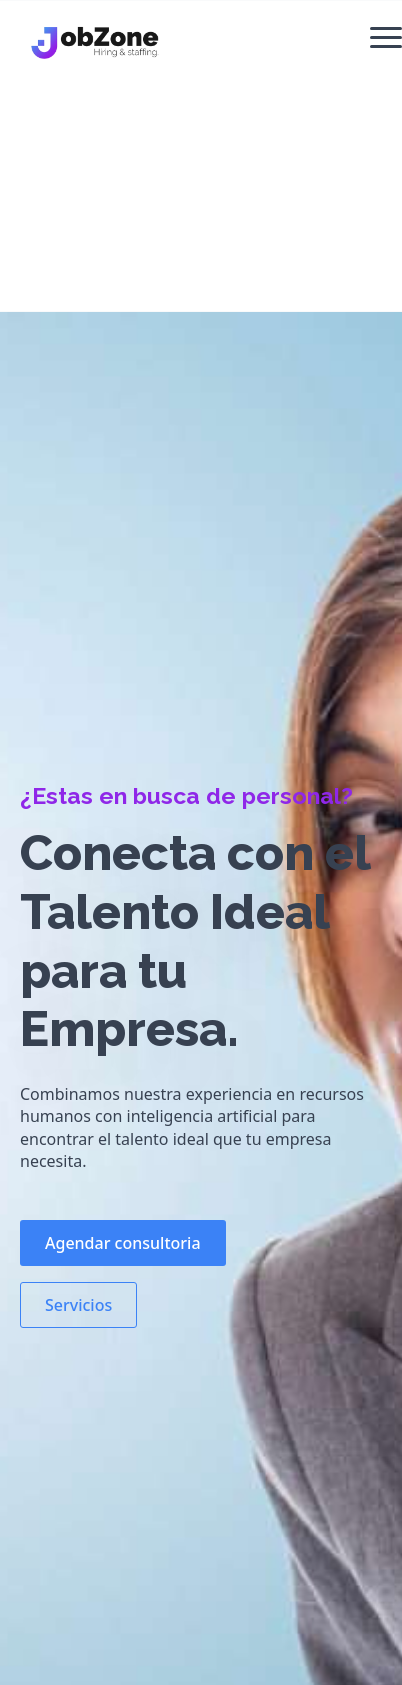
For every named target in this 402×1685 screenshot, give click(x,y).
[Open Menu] (386, 37)
